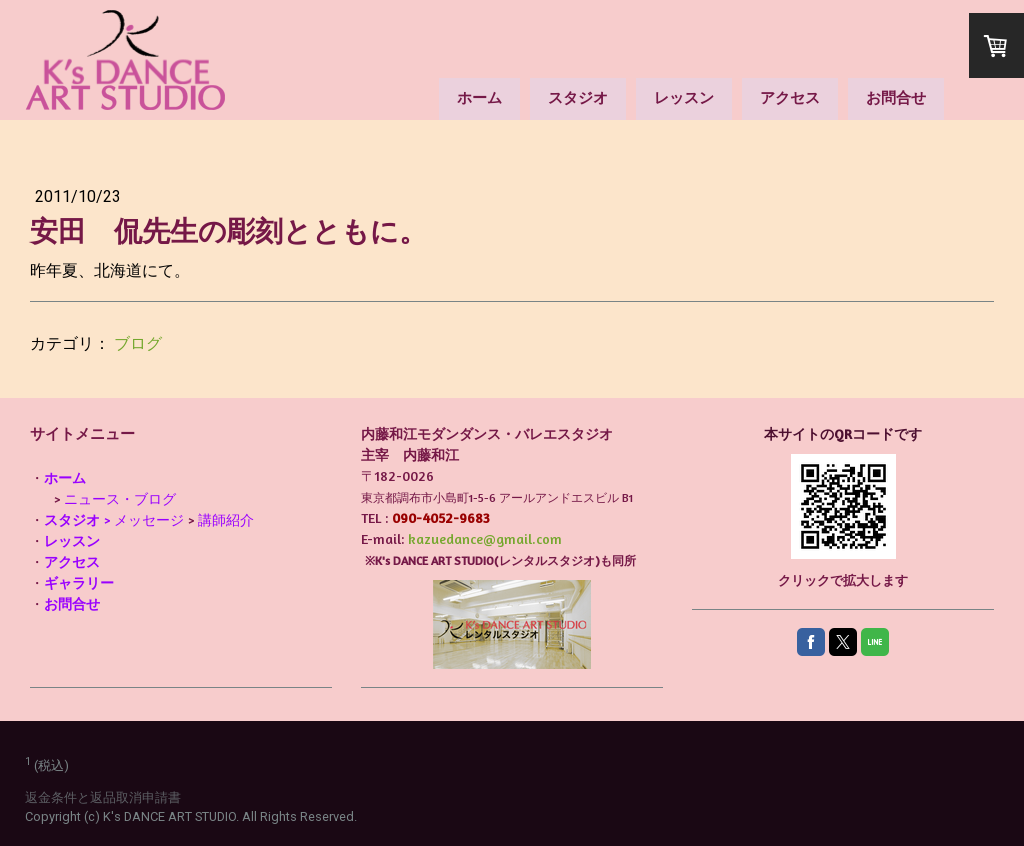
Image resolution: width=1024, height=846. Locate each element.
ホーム (479, 97)
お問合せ (896, 97)
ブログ (138, 343)
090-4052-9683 (441, 517)
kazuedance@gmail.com (485, 538)
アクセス (790, 97)
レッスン (684, 97)
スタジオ (578, 97)
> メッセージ (114, 519)
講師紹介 (226, 519)
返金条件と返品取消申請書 (103, 797)
